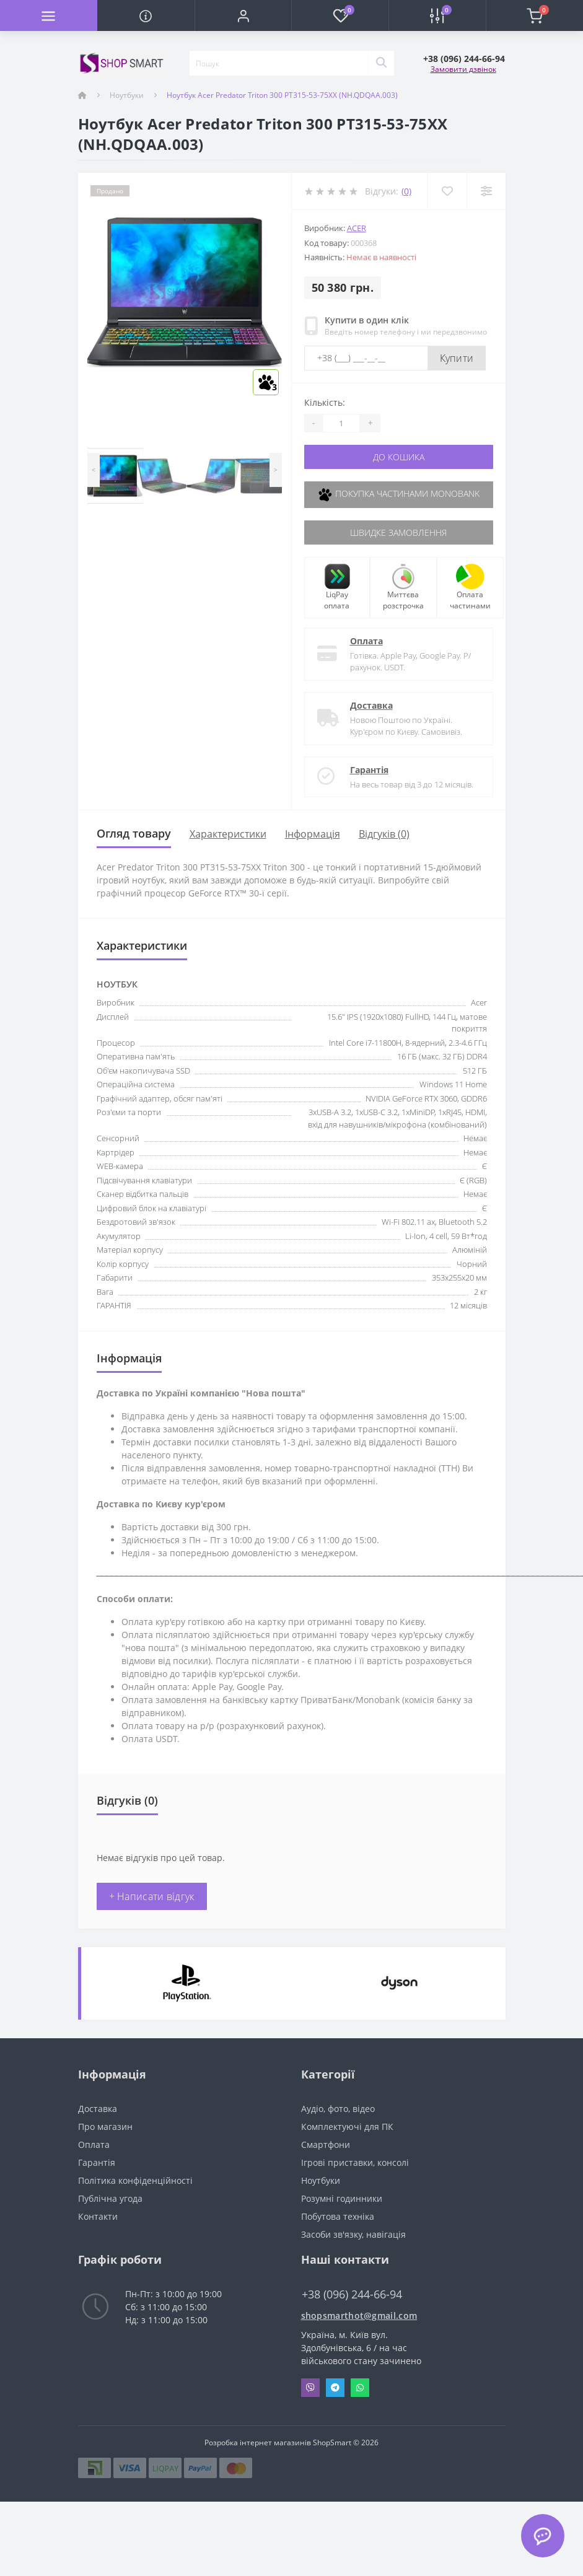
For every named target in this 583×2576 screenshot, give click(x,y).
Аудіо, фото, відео (338, 2108)
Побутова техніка (337, 2216)
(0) (406, 191)
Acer (356, 228)
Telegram (335, 2387)
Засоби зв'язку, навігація (353, 2234)
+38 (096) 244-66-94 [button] (352, 2294)
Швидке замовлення (398, 532)
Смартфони (325, 2144)
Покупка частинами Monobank (398, 494)
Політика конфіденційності (135, 2180)
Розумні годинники (341, 2198)
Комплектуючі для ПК (347, 2126)
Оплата (366, 641)
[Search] (381, 63)
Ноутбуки (127, 95)
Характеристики (228, 834)
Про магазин (105, 2126)
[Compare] (486, 191)
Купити (457, 358)
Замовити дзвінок (463, 69)
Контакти (98, 2216)
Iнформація (312, 834)
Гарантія (369, 770)
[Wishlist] (447, 191)
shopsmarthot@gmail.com (359, 2315)
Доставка (371, 705)
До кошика (398, 457)
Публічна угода (110, 2198)
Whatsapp (360, 2387)
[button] (243, 15)
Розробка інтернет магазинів (257, 2442)
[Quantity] (341, 423)
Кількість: (324, 402)
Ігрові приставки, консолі (355, 2162)
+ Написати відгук (152, 1896)
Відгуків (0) (384, 834)
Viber (310, 2387)
